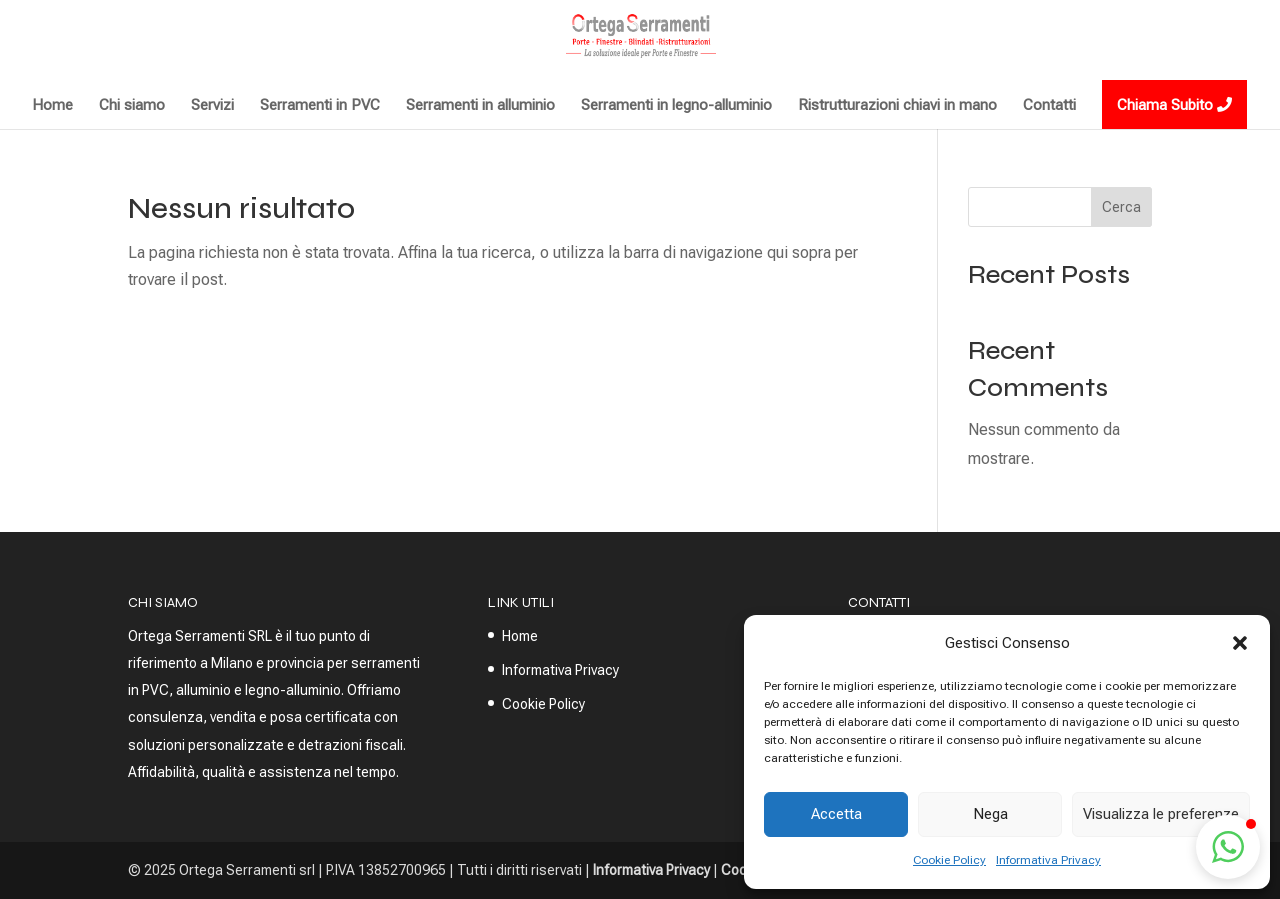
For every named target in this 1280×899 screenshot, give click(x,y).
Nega (990, 814)
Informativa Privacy (1048, 860)
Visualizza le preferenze (1161, 814)
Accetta (836, 814)
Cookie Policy (949, 860)
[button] (1240, 643)
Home (520, 636)
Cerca (1121, 207)
